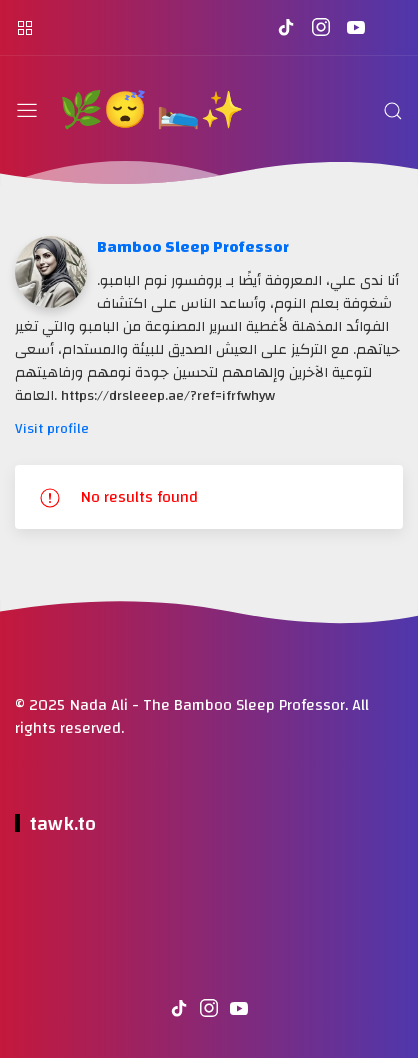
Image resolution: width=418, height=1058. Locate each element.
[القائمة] (27, 111)
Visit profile (52, 428)
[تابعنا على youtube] (355, 27)
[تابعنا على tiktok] (285, 27)
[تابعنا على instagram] (320, 27)
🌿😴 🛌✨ (151, 111)
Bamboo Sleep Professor (193, 247)
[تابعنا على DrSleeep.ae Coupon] (390, 27)
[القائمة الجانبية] (25, 27)
